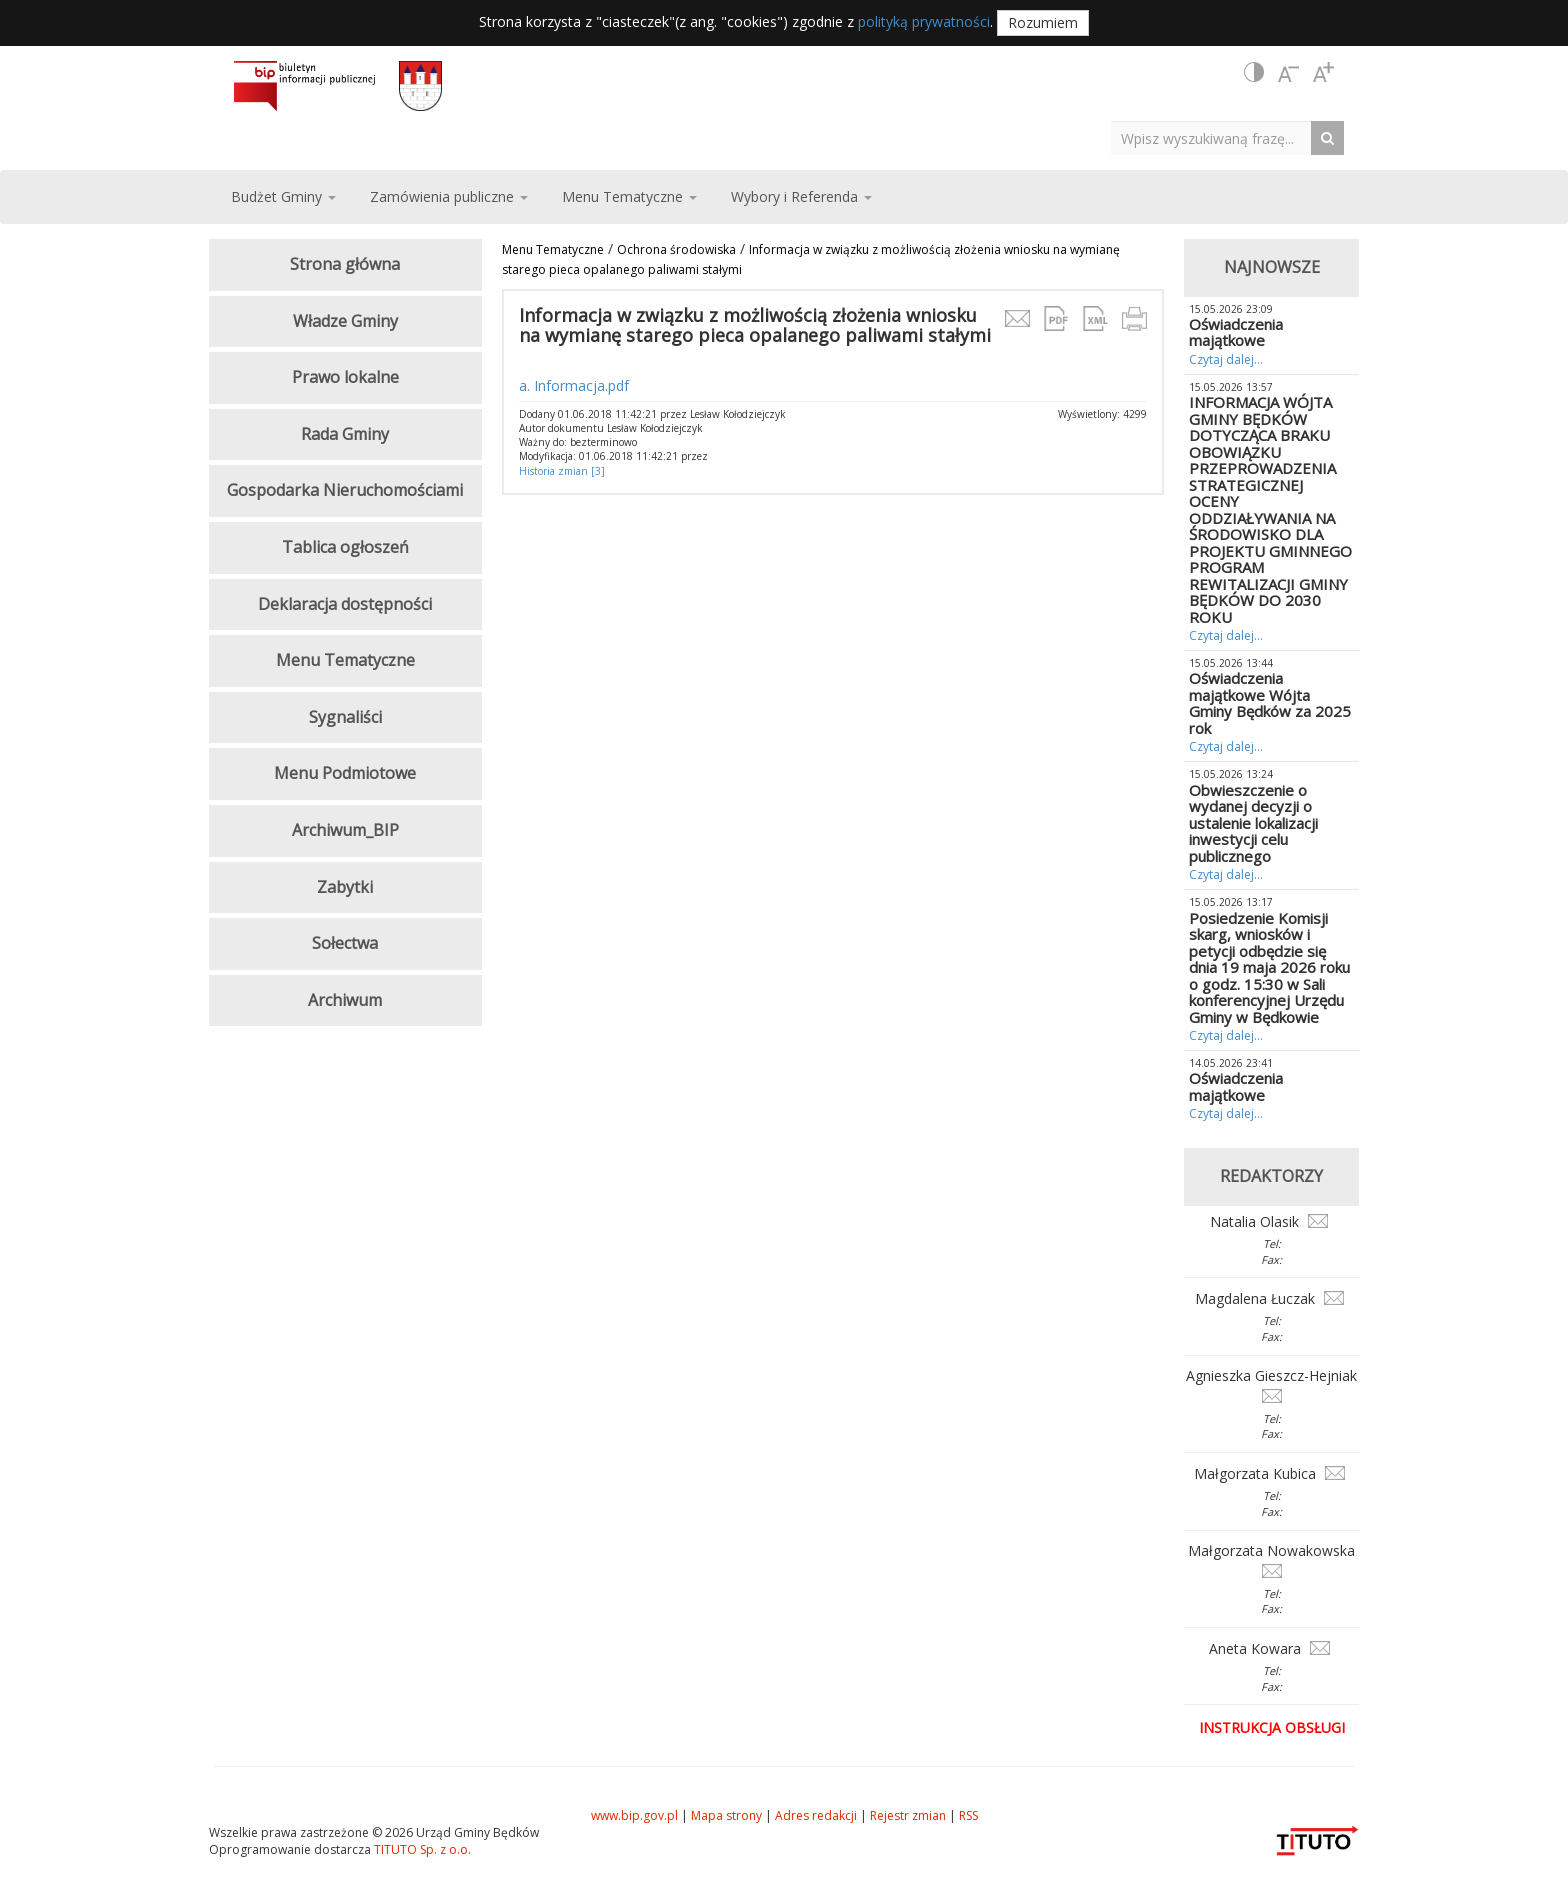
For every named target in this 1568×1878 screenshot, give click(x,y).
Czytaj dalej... (1226, 359)
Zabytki (345, 887)
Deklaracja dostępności (345, 604)
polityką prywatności (924, 21)
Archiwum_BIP (345, 830)
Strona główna (345, 264)
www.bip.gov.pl (634, 1815)
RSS (968, 1815)
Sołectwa (345, 943)
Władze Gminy (345, 321)
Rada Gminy (345, 434)
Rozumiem (1043, 22)
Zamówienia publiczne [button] (449, 196)
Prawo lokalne (345, 377)
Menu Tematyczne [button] (629, 196)
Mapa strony (726, 1815)
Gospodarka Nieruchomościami (345, 490)
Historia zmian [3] (562, 471)
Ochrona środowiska (676, 249)
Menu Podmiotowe (345, 773)
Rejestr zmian (908, 1815)
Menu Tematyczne (553, 249)
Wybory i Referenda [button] (801, 196)
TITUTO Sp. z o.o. (421, 1849)
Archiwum (345, 1000)
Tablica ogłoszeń (345, 547)
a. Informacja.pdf (574, 385)
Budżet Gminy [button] (283, 196)
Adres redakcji (816, 1815)
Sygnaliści (345, 717)
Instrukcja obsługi (1272, 1727)
